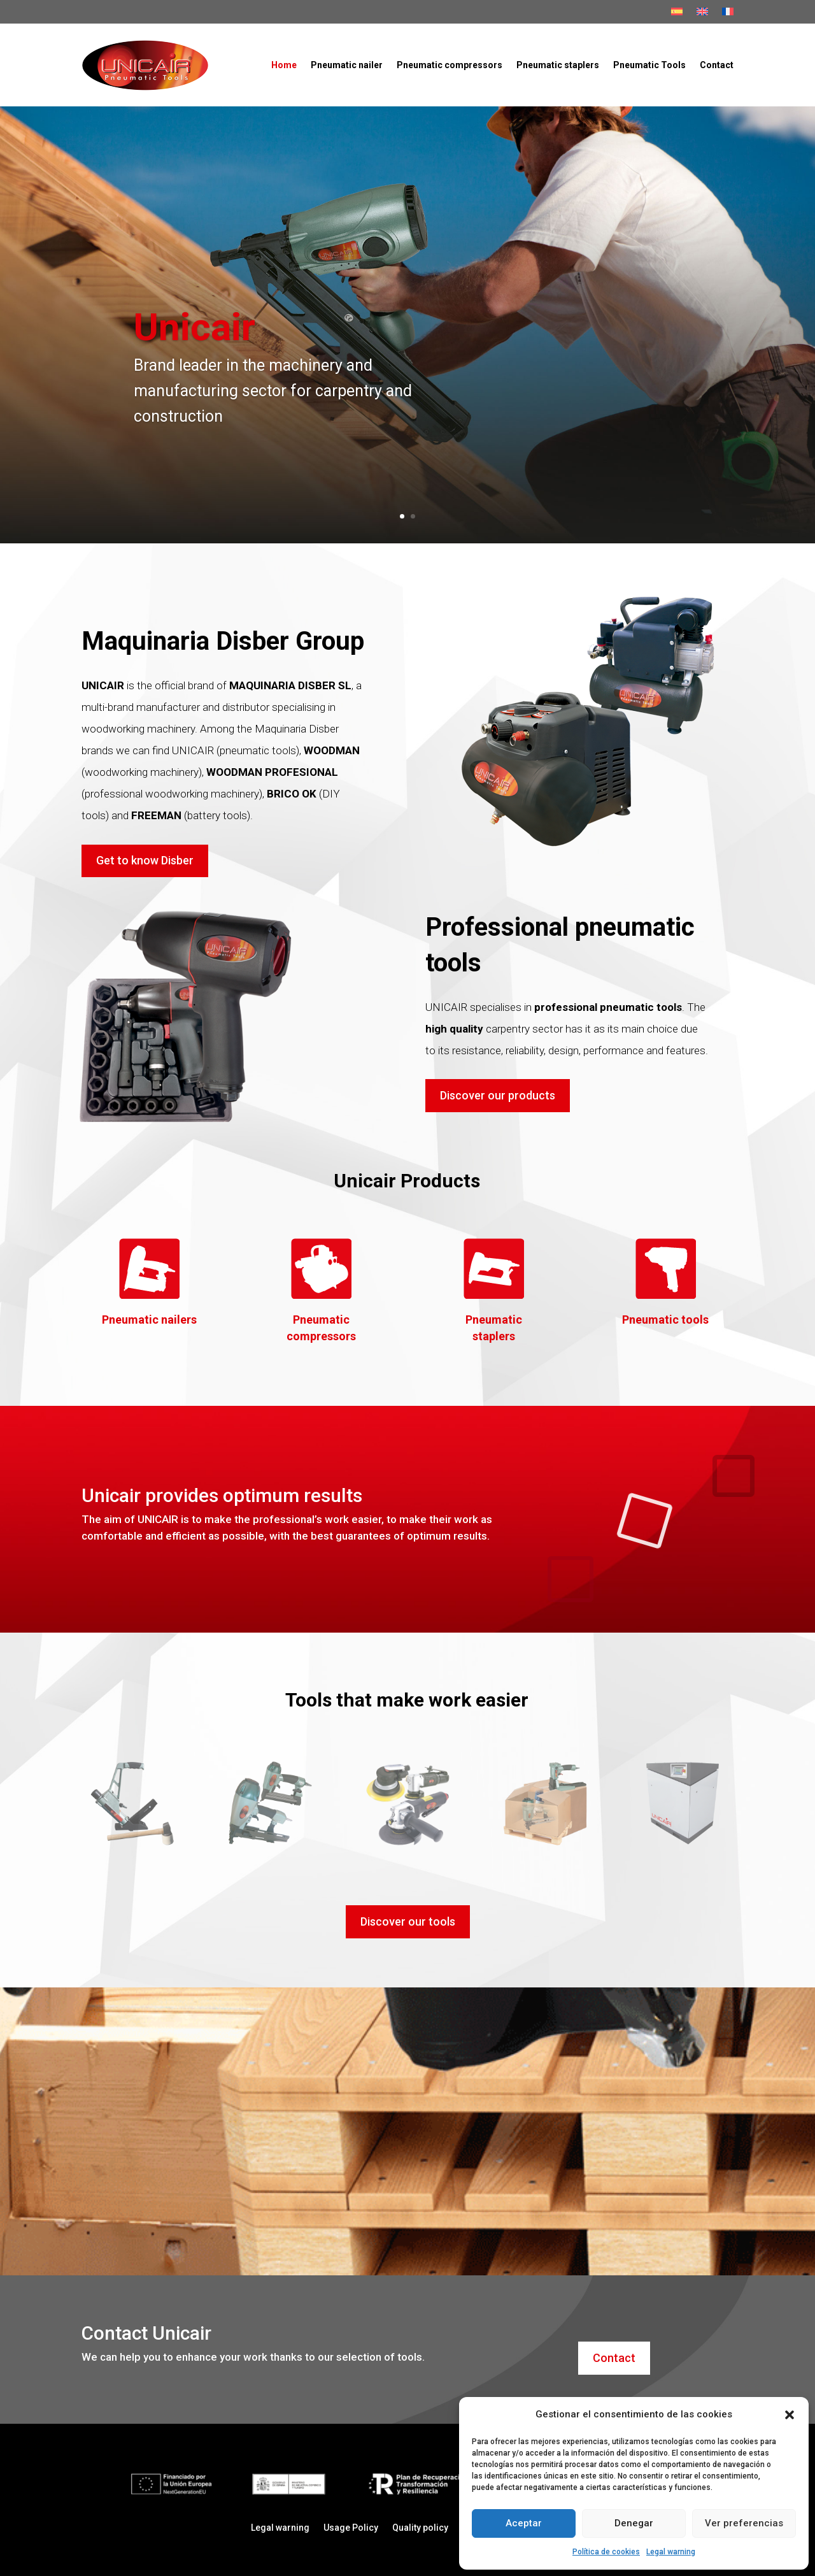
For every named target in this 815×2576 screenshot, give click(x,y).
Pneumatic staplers (557, 65)
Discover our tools (407, 1921)
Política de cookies (606, 2551)
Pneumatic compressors (449, 65)
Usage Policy (350, 2528)
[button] (789, 2414)
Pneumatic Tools (649, 65)
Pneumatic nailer (347, 65)
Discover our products (497, 1095)
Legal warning (670, 2551)
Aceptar (524, 2523)
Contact (717, 65)
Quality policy (420, 2528)
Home (284, 65)
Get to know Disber (145, 860)
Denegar (633, 2523)
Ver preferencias (744, 2523)
